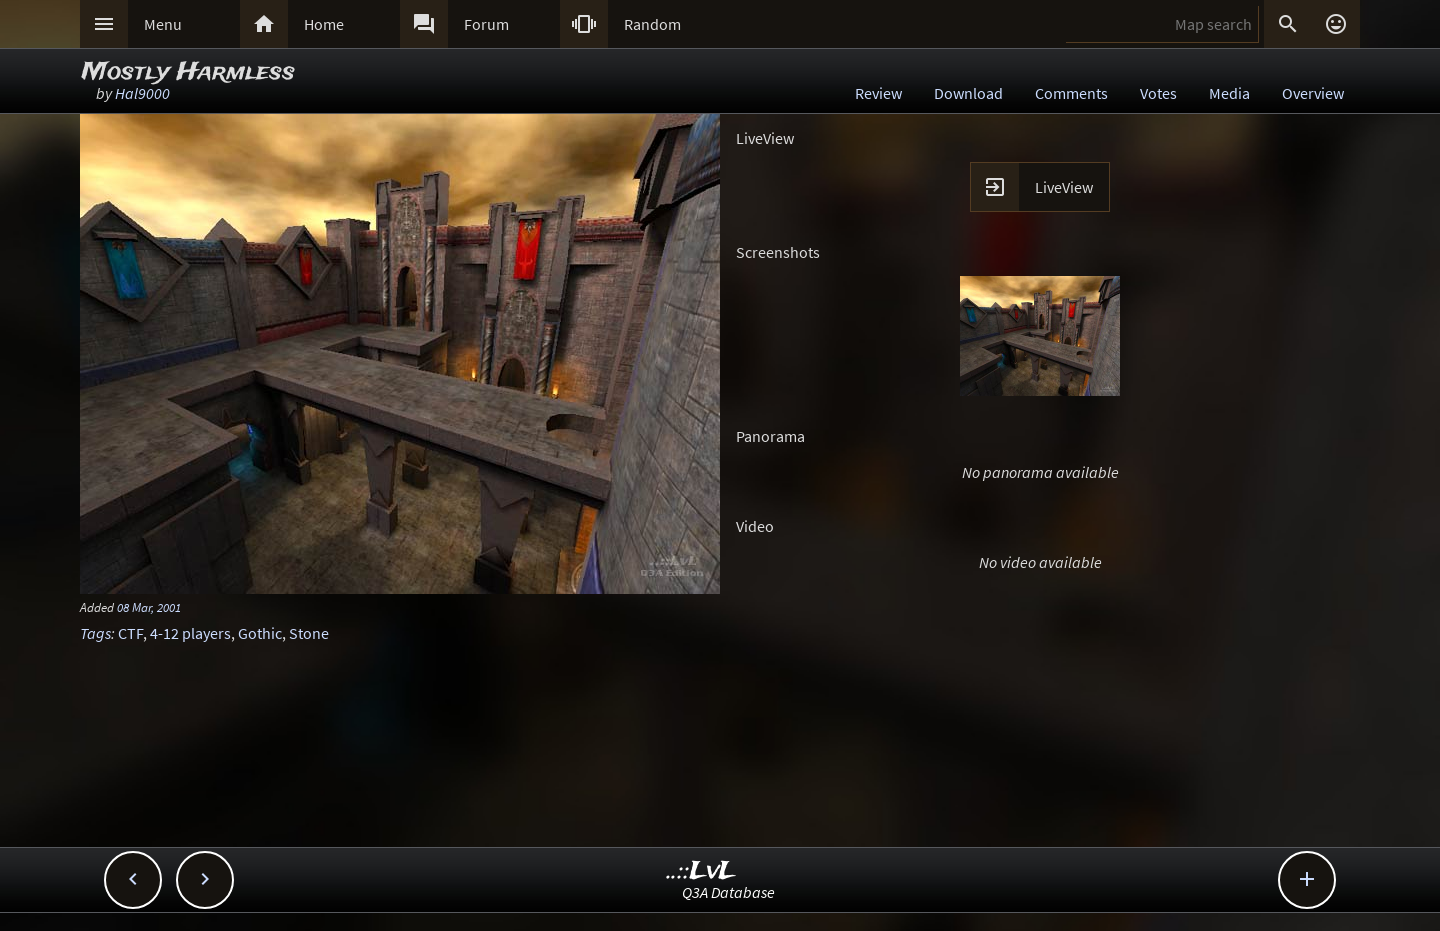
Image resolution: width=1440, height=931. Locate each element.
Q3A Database (728, 892)
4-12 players (190, 633)
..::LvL (701, 871)
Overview (1313, 93)
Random (652, 24)
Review (878, 93)
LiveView (1064, 187)
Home (324, 24)
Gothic (260, 633)
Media (1229, 93)
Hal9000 (142, 93)
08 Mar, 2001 (149, 607)
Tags (95, 633)
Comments (1071, 93)
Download (968, 93)
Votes (1158, 93)
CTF (130, 633)
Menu (163, 24)
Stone (309, 633)
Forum (486, 24)
